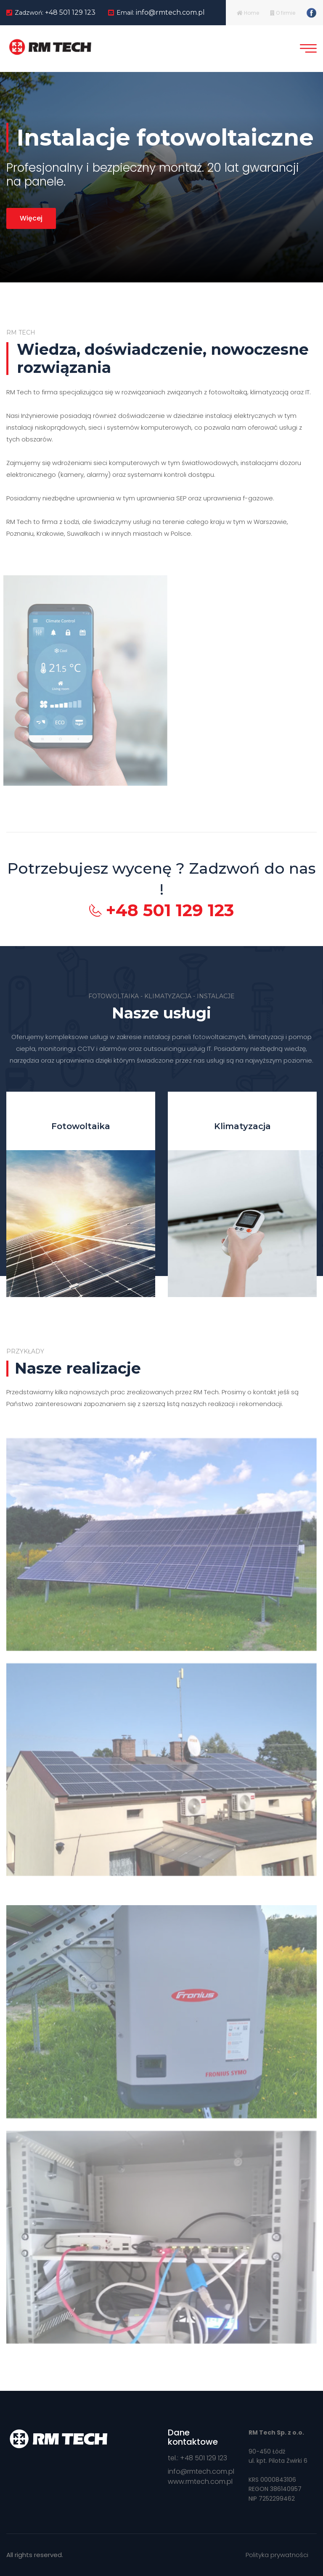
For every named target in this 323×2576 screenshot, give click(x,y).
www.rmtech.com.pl (200, 2481)
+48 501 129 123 (70, 12)
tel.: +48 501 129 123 (197, 2458)
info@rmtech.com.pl (170, 12)
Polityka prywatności (277, 2554)
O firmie (282, 13)
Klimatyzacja (242, 1126)
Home (248, 13)
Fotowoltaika (80, 1126)
